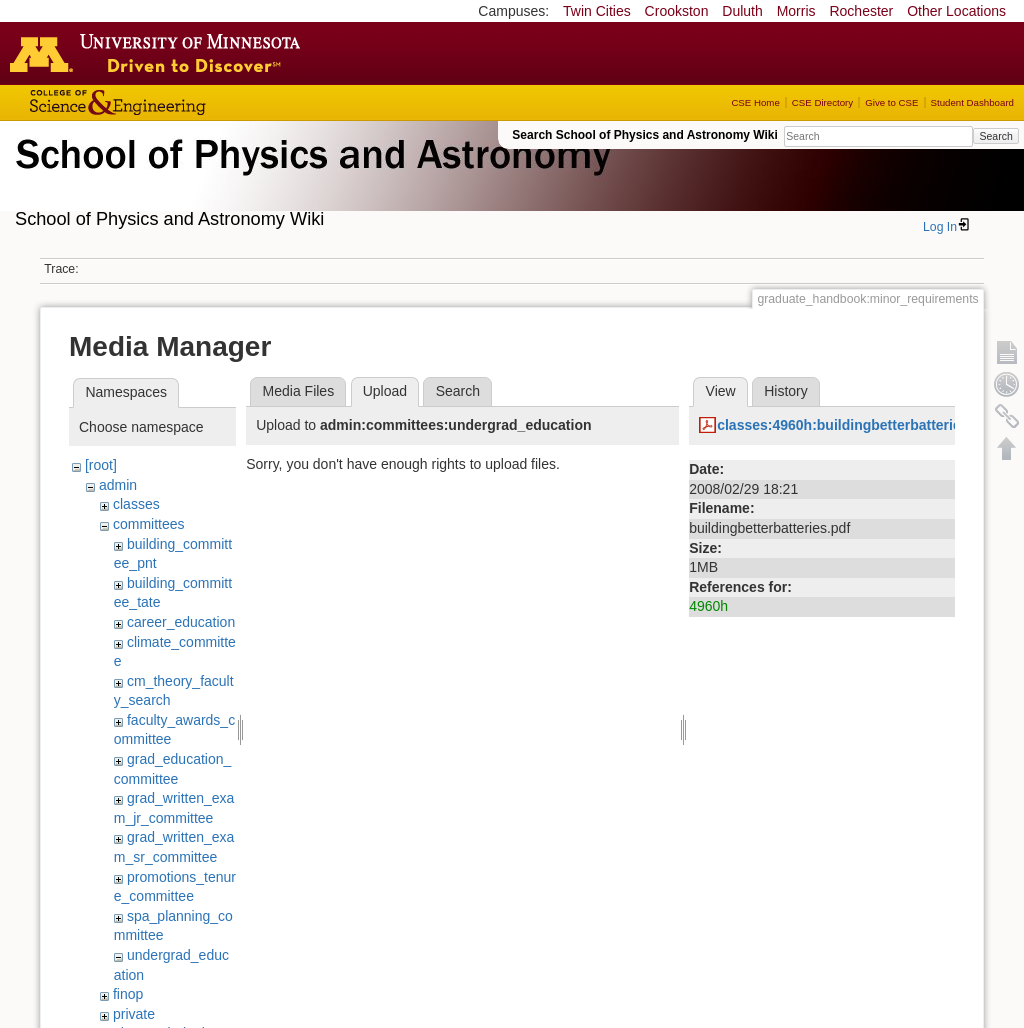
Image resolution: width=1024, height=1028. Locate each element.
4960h (708, 606)
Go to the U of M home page (160, 53)
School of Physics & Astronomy (310, 178)
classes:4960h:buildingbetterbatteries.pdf (855, 425)
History (786, 391)
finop (128, 994)
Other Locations (956, 11)
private (134, 1014)
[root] (101, 465)
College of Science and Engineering (180, 102)
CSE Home (755, 102)
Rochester (861, 11)
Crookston (677, 11)
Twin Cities (597, 11)
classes (136, 504)
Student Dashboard (972, 102)
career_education (181, 622)
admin (118, 485)
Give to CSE (891, 102)
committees (149, 524)
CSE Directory (822, 102)
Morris (796, 11)
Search (995, 136)
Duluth (742, 11)
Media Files (299, 391)
